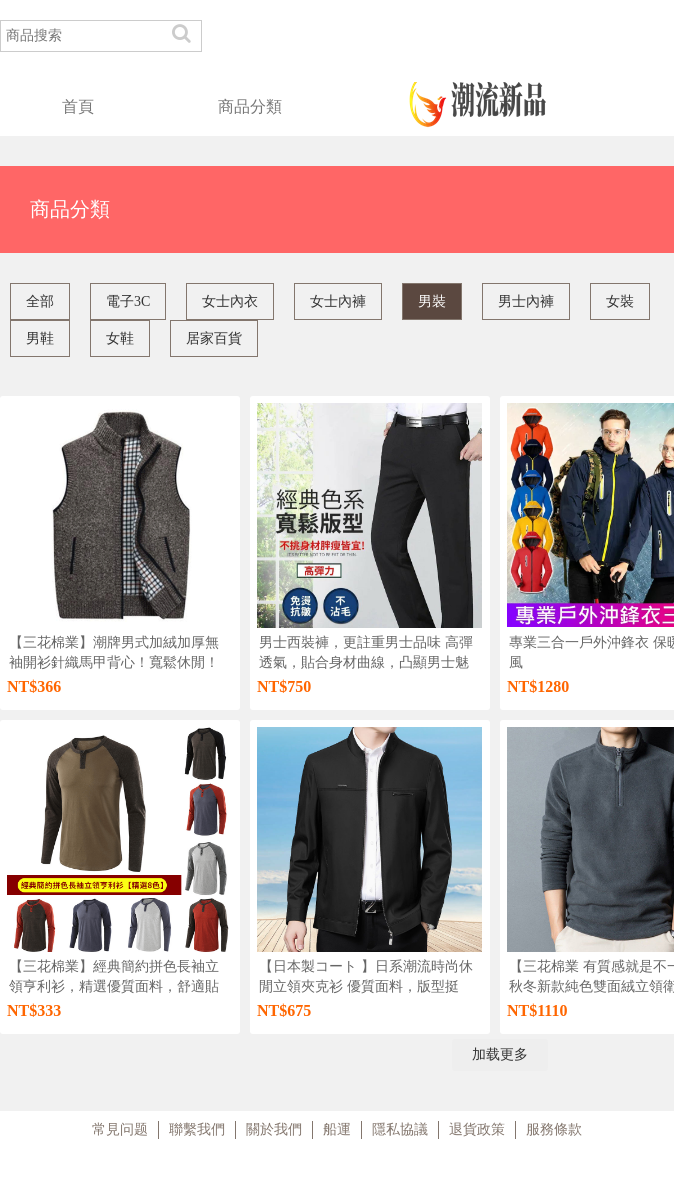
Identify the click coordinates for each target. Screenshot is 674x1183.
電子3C (128, 301)
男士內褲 (526, 301)
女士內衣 (230, 301)
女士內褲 (338, 301)
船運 (337, 1129)
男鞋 (40, 338)
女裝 (620, 301)
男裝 (432, 301)
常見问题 (120, 1129)
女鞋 (120, 338)
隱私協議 (400, 1129)
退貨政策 (477, 1129)
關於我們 (274, 1129)
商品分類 (250, 106)
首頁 (78, 106)
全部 (40, 301)
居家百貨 (214, 338)
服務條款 (554, 1129)
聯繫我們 (197, 1129)
